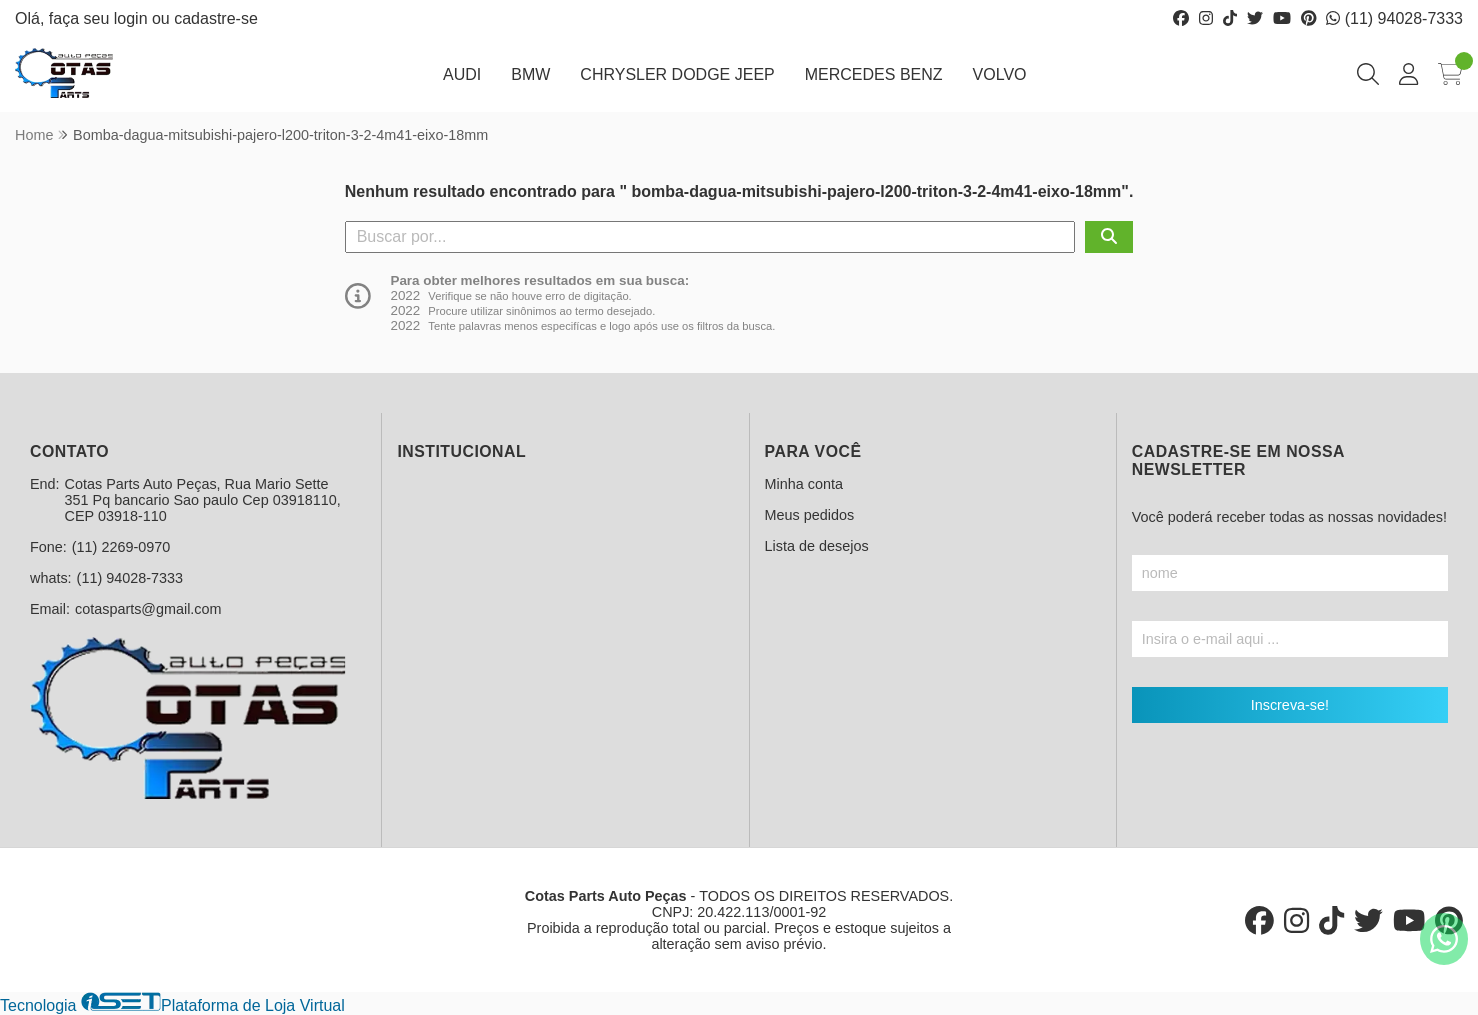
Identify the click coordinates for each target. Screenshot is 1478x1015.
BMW (530, 74)
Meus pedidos (810, 515)
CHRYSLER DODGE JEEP (677, 74)
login (133, 18)
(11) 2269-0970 (121, 547)
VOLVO (1000, 74)
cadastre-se (216, 18)
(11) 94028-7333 (1394, 18)
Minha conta (804, 484)
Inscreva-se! (1290, 705)
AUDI (462, 74)
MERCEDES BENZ (874, 74)
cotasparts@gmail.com (148, 609)
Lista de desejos (817, 546)
